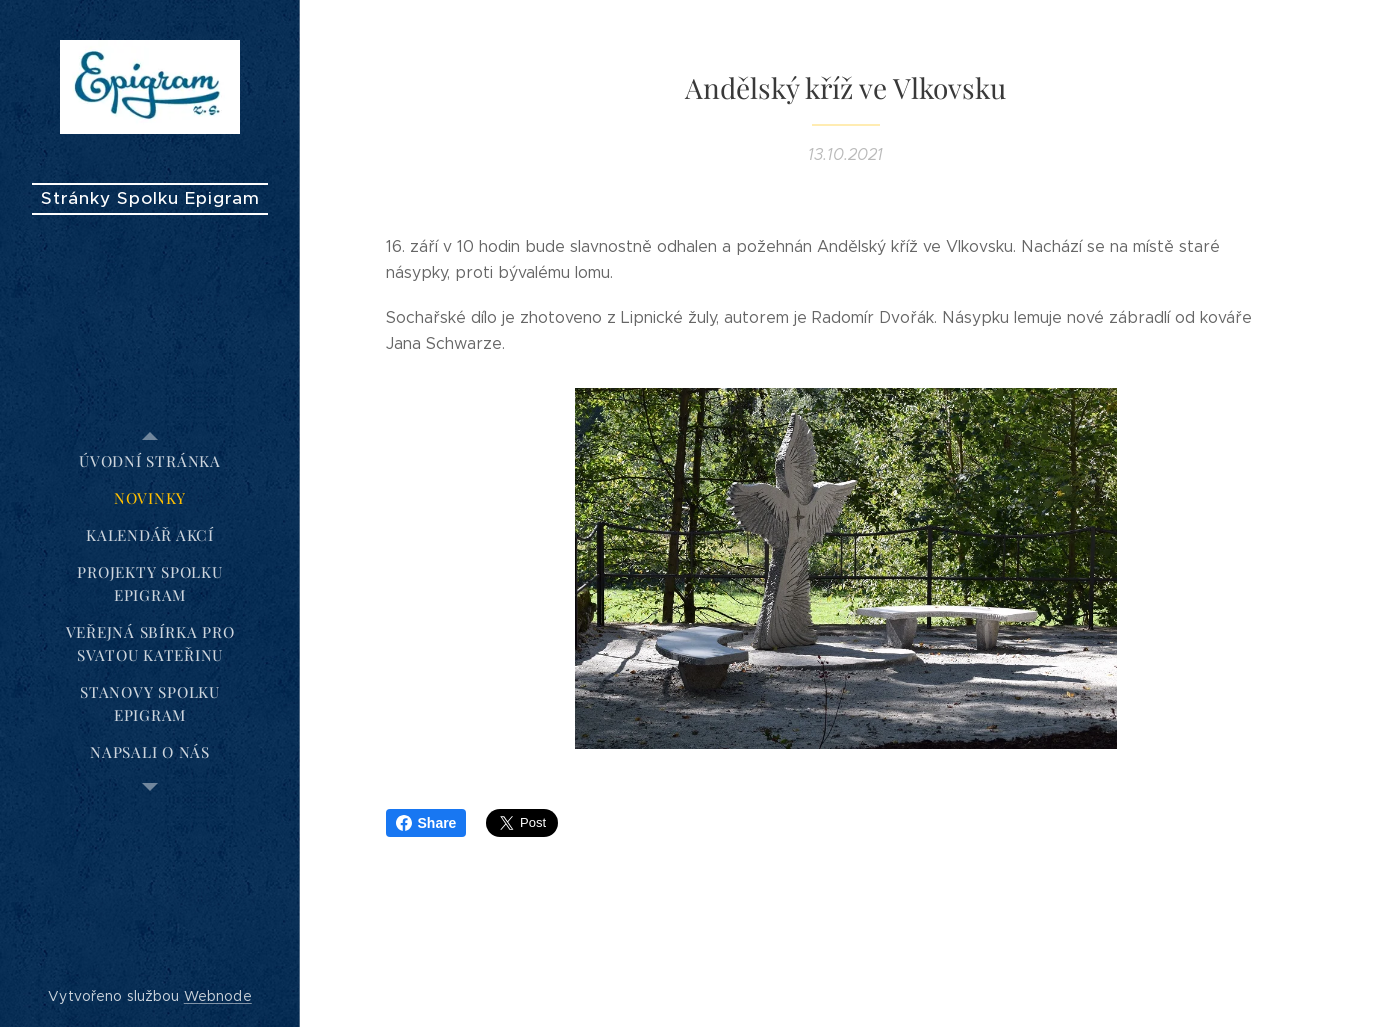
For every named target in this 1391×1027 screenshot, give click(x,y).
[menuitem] (150, 461)
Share (426, 823)
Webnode (218, 996)
